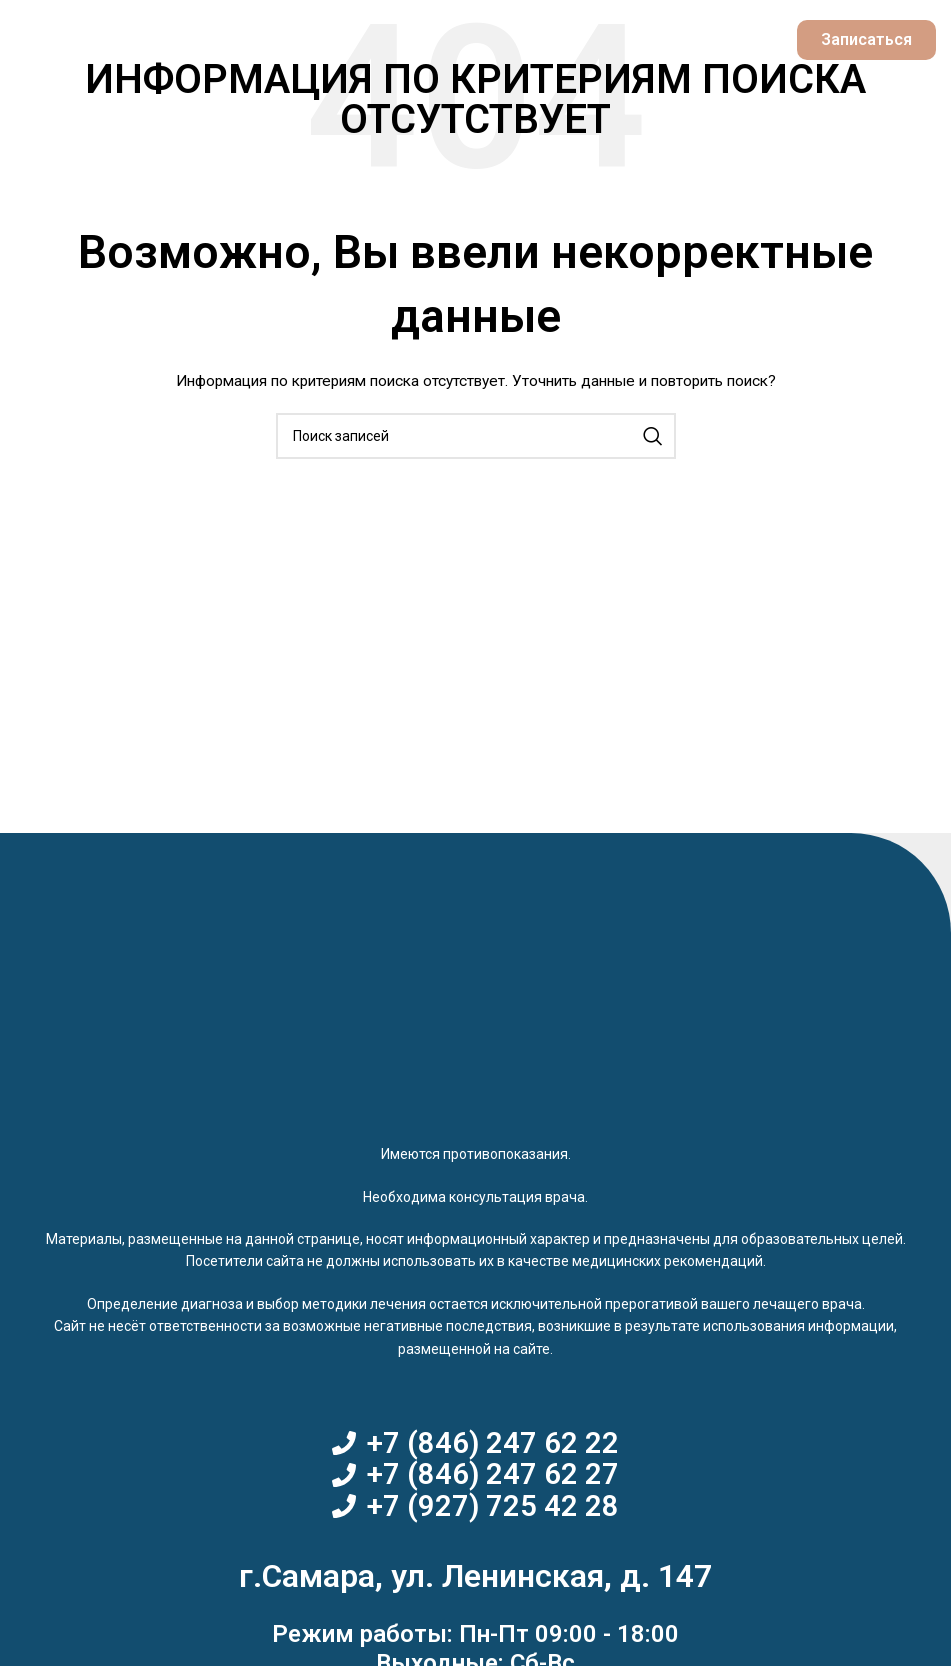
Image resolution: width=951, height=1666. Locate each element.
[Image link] (476, 1012)
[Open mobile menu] (56, 40)
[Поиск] (476, 436)
